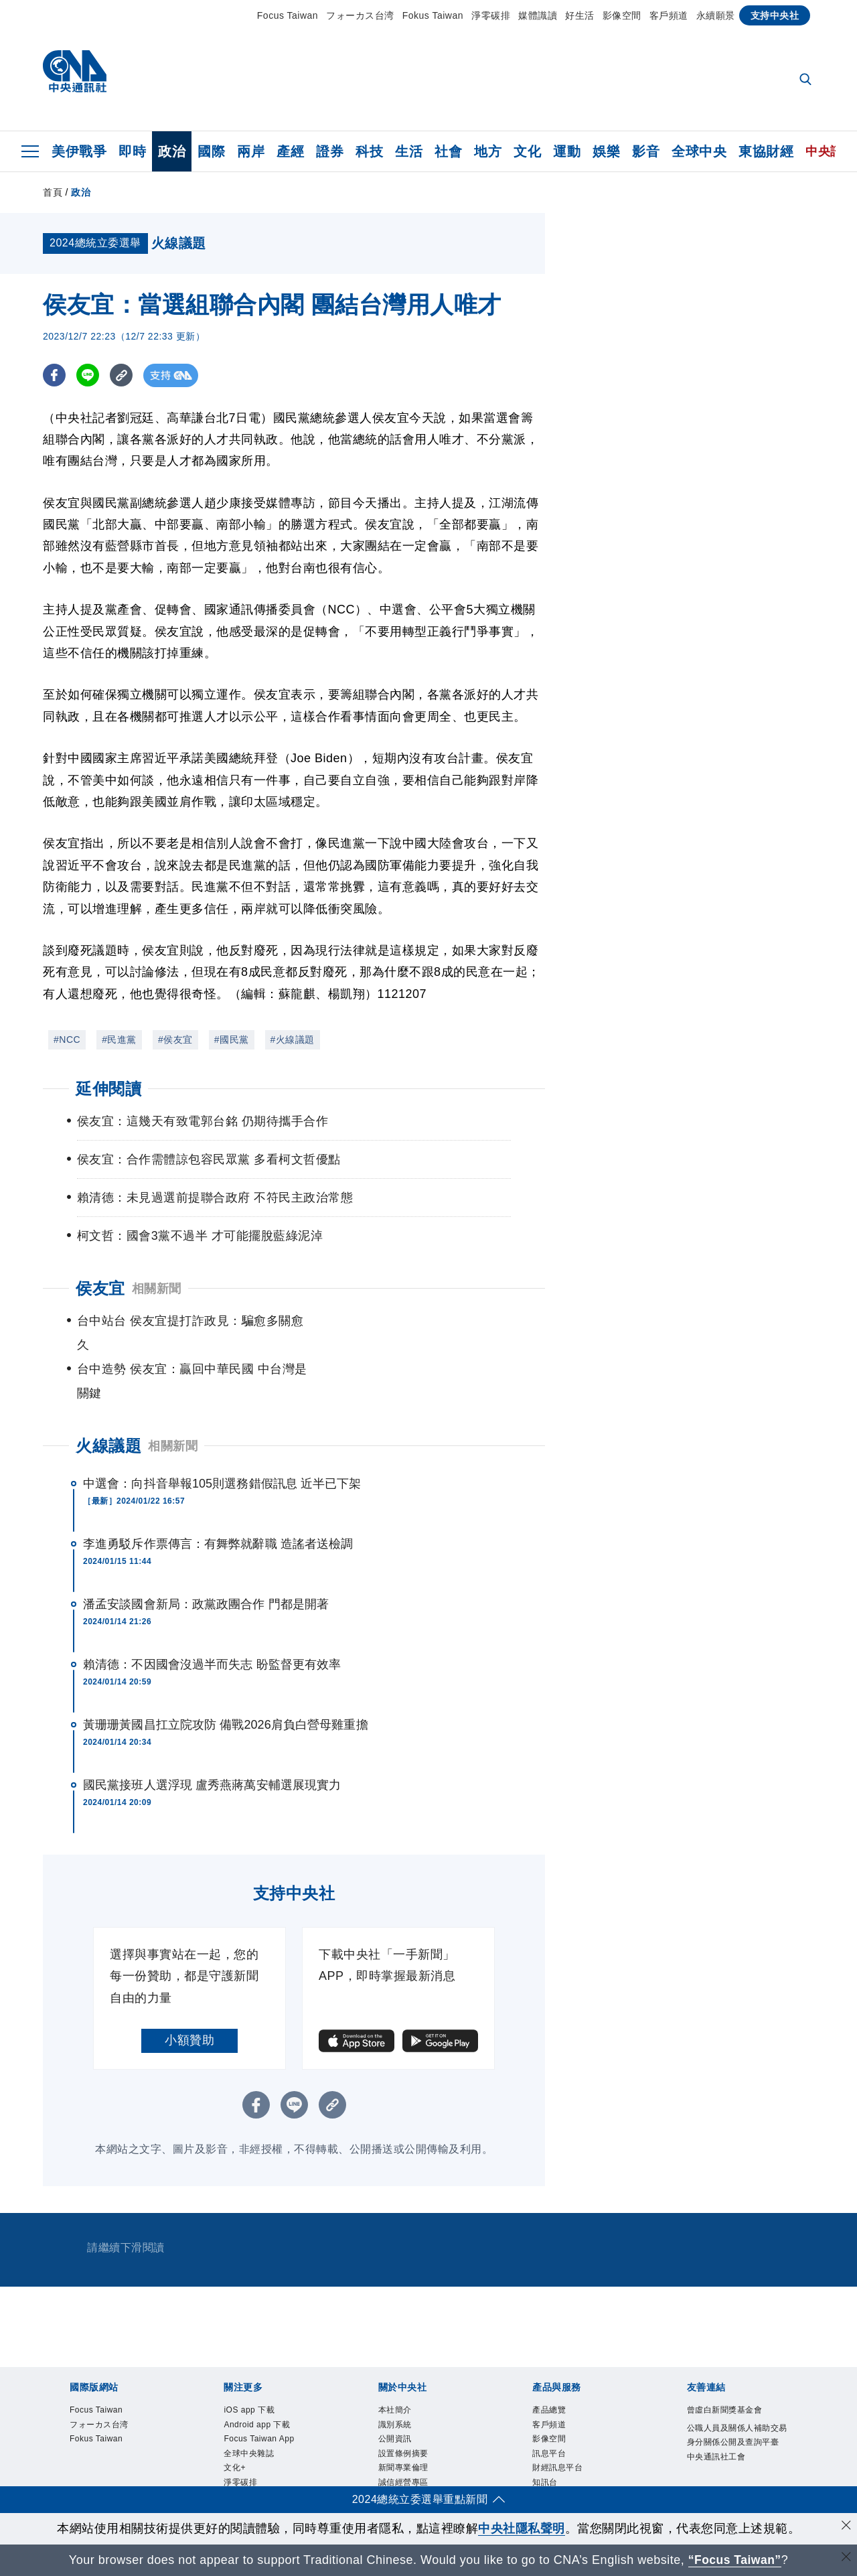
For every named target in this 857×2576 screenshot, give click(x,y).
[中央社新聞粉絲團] (47, 2329)
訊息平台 (216, 2474)
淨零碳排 (490, 15)
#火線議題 (292, 1039)
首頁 (52, 192)
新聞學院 (498, 2402)
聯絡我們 (501, 2438)
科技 (369, 151)
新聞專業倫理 (303, 2438)
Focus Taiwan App (265, 2402)
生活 (408, 151)
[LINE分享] (88, 375)
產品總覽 (67, 2474)
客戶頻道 (668, 15)
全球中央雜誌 (354, 2402)
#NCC (67, 1039)
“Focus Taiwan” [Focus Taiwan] (735, 2560)
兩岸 (250, 151)
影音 (645, 151)
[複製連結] (123, 375)
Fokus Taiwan (432, 15)
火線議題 (108, 1397)
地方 (487, 151)
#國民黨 (231, 1039)
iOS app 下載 (80, 2402)
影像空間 (622, 15)
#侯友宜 (175, 1039)
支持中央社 (775, 15)
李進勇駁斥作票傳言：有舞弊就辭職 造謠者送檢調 (218, 1495)
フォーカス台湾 (360, 15)
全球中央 (699, 151)
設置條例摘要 (228, 2438)
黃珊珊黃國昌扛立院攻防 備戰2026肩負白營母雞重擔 (225, 1676)
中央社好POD (635, 2402)
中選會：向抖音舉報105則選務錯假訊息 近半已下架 (222, 1435)
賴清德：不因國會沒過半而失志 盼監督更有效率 (212, 1616)
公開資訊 (166, 2438)
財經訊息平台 (278, 2474)
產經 (290, 151)
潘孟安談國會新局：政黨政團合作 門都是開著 (206, 1556)
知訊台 (334, 2474)
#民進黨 (119, 1039)
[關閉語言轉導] (845, 2558)
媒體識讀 (537, 15)
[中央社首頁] (74, 74)
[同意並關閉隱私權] (845, 2527)
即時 (132, 151)
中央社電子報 (560, 2402)
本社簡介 (67, 2438)
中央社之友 (384, 2474)
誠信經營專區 (377, 2438)
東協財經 (765, 151)
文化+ (408, 2402)
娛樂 (606, 151)
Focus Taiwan (287, 15)
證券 (329, 151)
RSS (427, 2474)
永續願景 (715, 15)
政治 (171, 151)
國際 (211, 151)
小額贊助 (189, 1992)
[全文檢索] (806, 80)
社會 (448, 151)
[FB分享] (54, 375)
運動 (566, 151)
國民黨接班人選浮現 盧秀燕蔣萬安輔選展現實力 (212, 1736)
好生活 (580, 15)
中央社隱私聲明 (521, 2528)
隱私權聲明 (445, 2438)
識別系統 (117, 2438)
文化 (527, 151)
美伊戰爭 (79, 151)
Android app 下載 (165, 2402)
